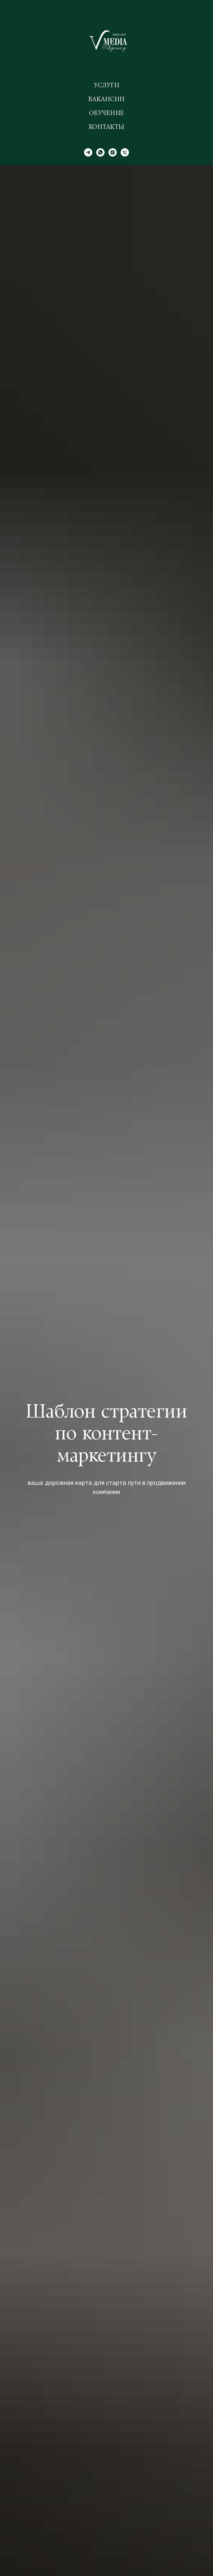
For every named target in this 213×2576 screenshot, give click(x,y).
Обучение (106, 114)
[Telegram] (88, 152)
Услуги (107, 86)
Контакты (107, 127)
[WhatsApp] (100, 152)
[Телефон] (125, 152)
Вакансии (106, 100)
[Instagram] (112, 152)
